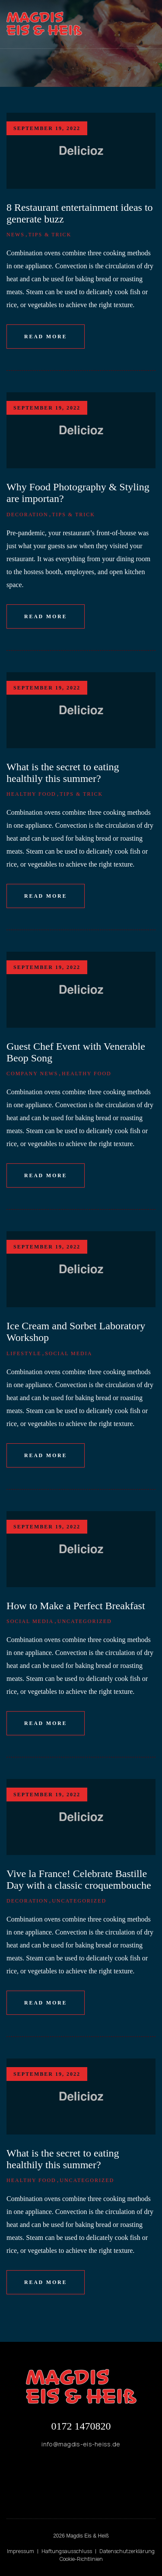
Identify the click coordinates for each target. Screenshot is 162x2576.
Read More (45, 337)
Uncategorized (84, 1621)
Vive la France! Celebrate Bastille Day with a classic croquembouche (78, 1879)
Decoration (27, 514)
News (15, 235)
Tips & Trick (50, 235)
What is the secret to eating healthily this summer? (62, 772)
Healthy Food (31, 794)
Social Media (68, 1353)
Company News (32, 1073)
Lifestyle (23, 1353)
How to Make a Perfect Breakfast (75, 1605)
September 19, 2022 (46, 128)
